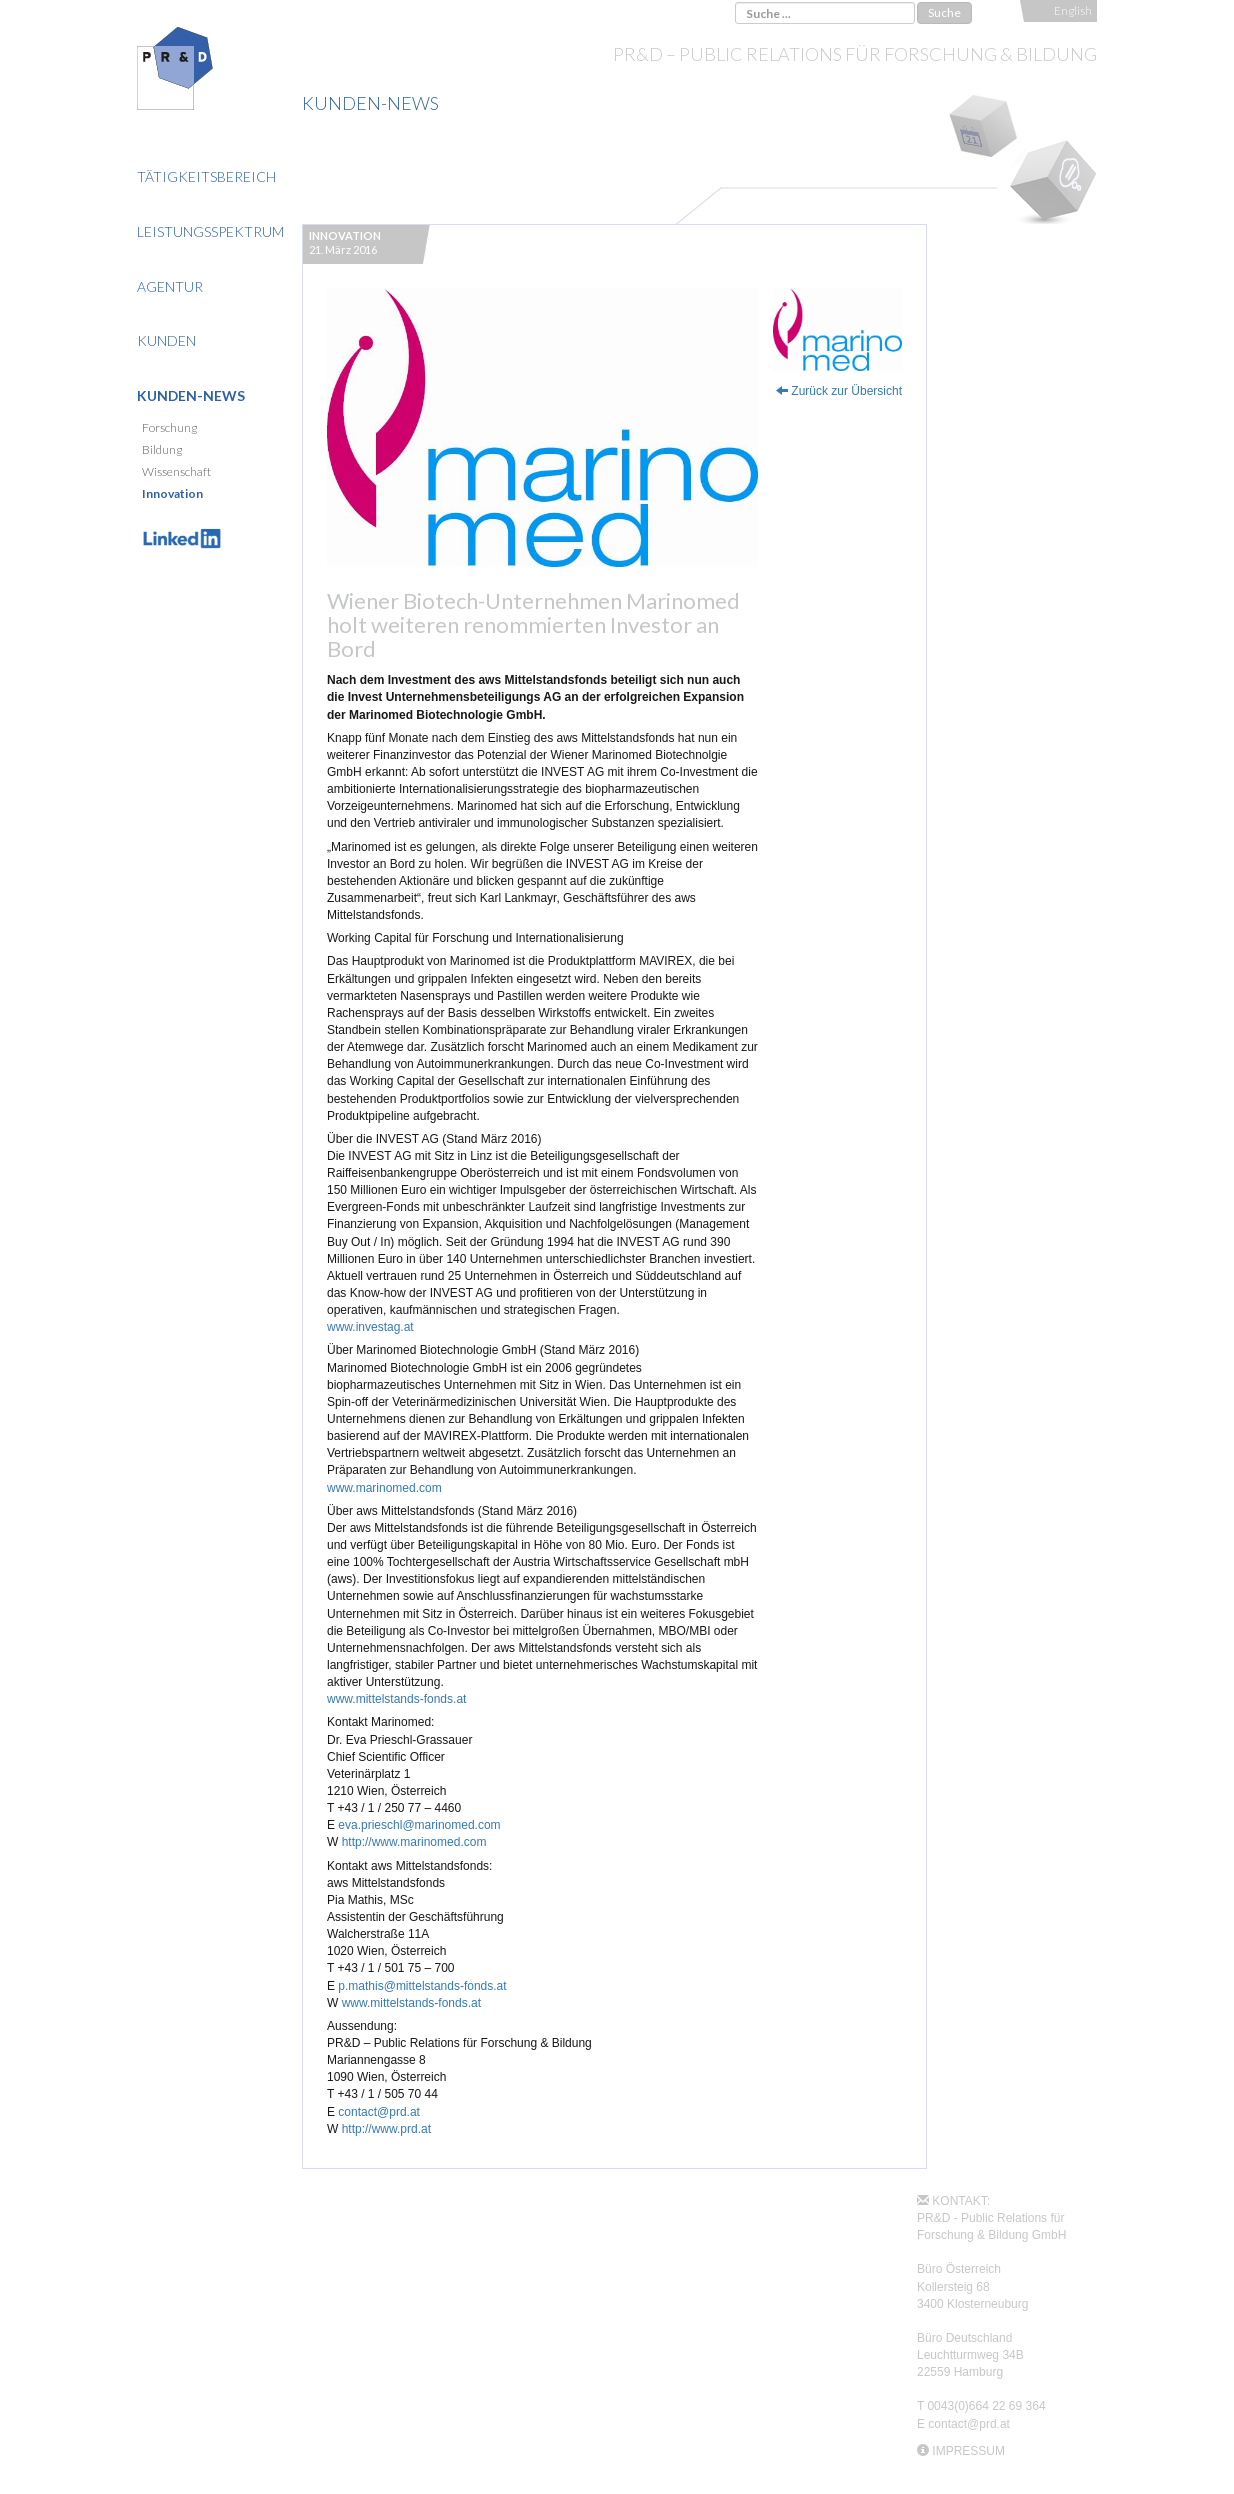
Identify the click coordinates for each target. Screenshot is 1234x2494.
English (1073, 10)
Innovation (172, 493)
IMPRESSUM (968, 2451)
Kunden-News (191, 395)
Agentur (170, 286)
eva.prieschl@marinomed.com (419, 1825)
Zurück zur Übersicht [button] (839, 391)
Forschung (169, 427)
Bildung (162, 449)
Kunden (166, 340)
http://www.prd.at (386, 2129)
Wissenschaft (176, 471)
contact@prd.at (379, 2112)
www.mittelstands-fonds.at (396, 1699)
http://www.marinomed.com (414, 1842)
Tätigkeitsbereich (206, 176)
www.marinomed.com (384, 1488)
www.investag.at (370, 1327)
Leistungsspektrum (210, 231)
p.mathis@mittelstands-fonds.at (422, 1986)
